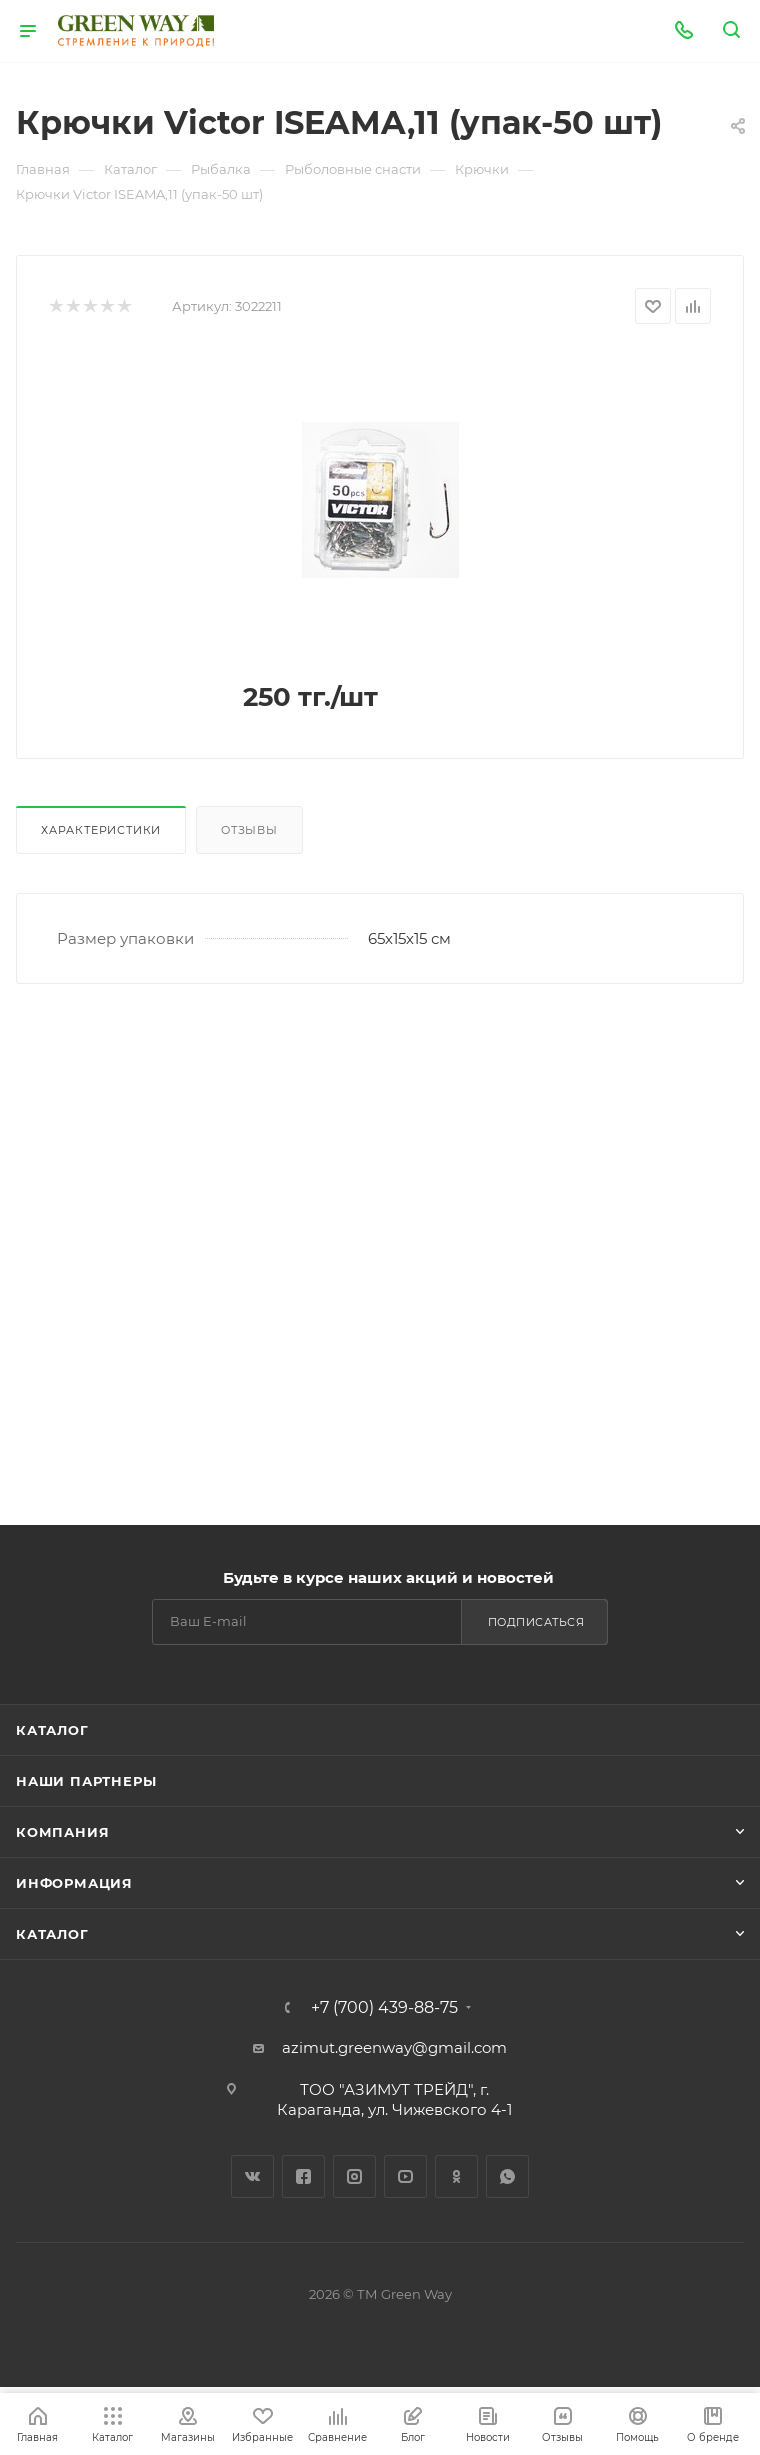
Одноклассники (456, 2176)
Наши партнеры (86, 1781)
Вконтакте (252, 2176)
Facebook (303, 2176)
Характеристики (101, 830)
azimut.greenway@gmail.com (394, 2047)
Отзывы (249, 830)
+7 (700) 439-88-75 (384, 2008)
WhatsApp (507, 2176)
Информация (74, 1883)
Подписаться (536, 1622)
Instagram (354, 2176)
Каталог (52, 1730)
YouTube (405, 2176)
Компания (62, 1832)
